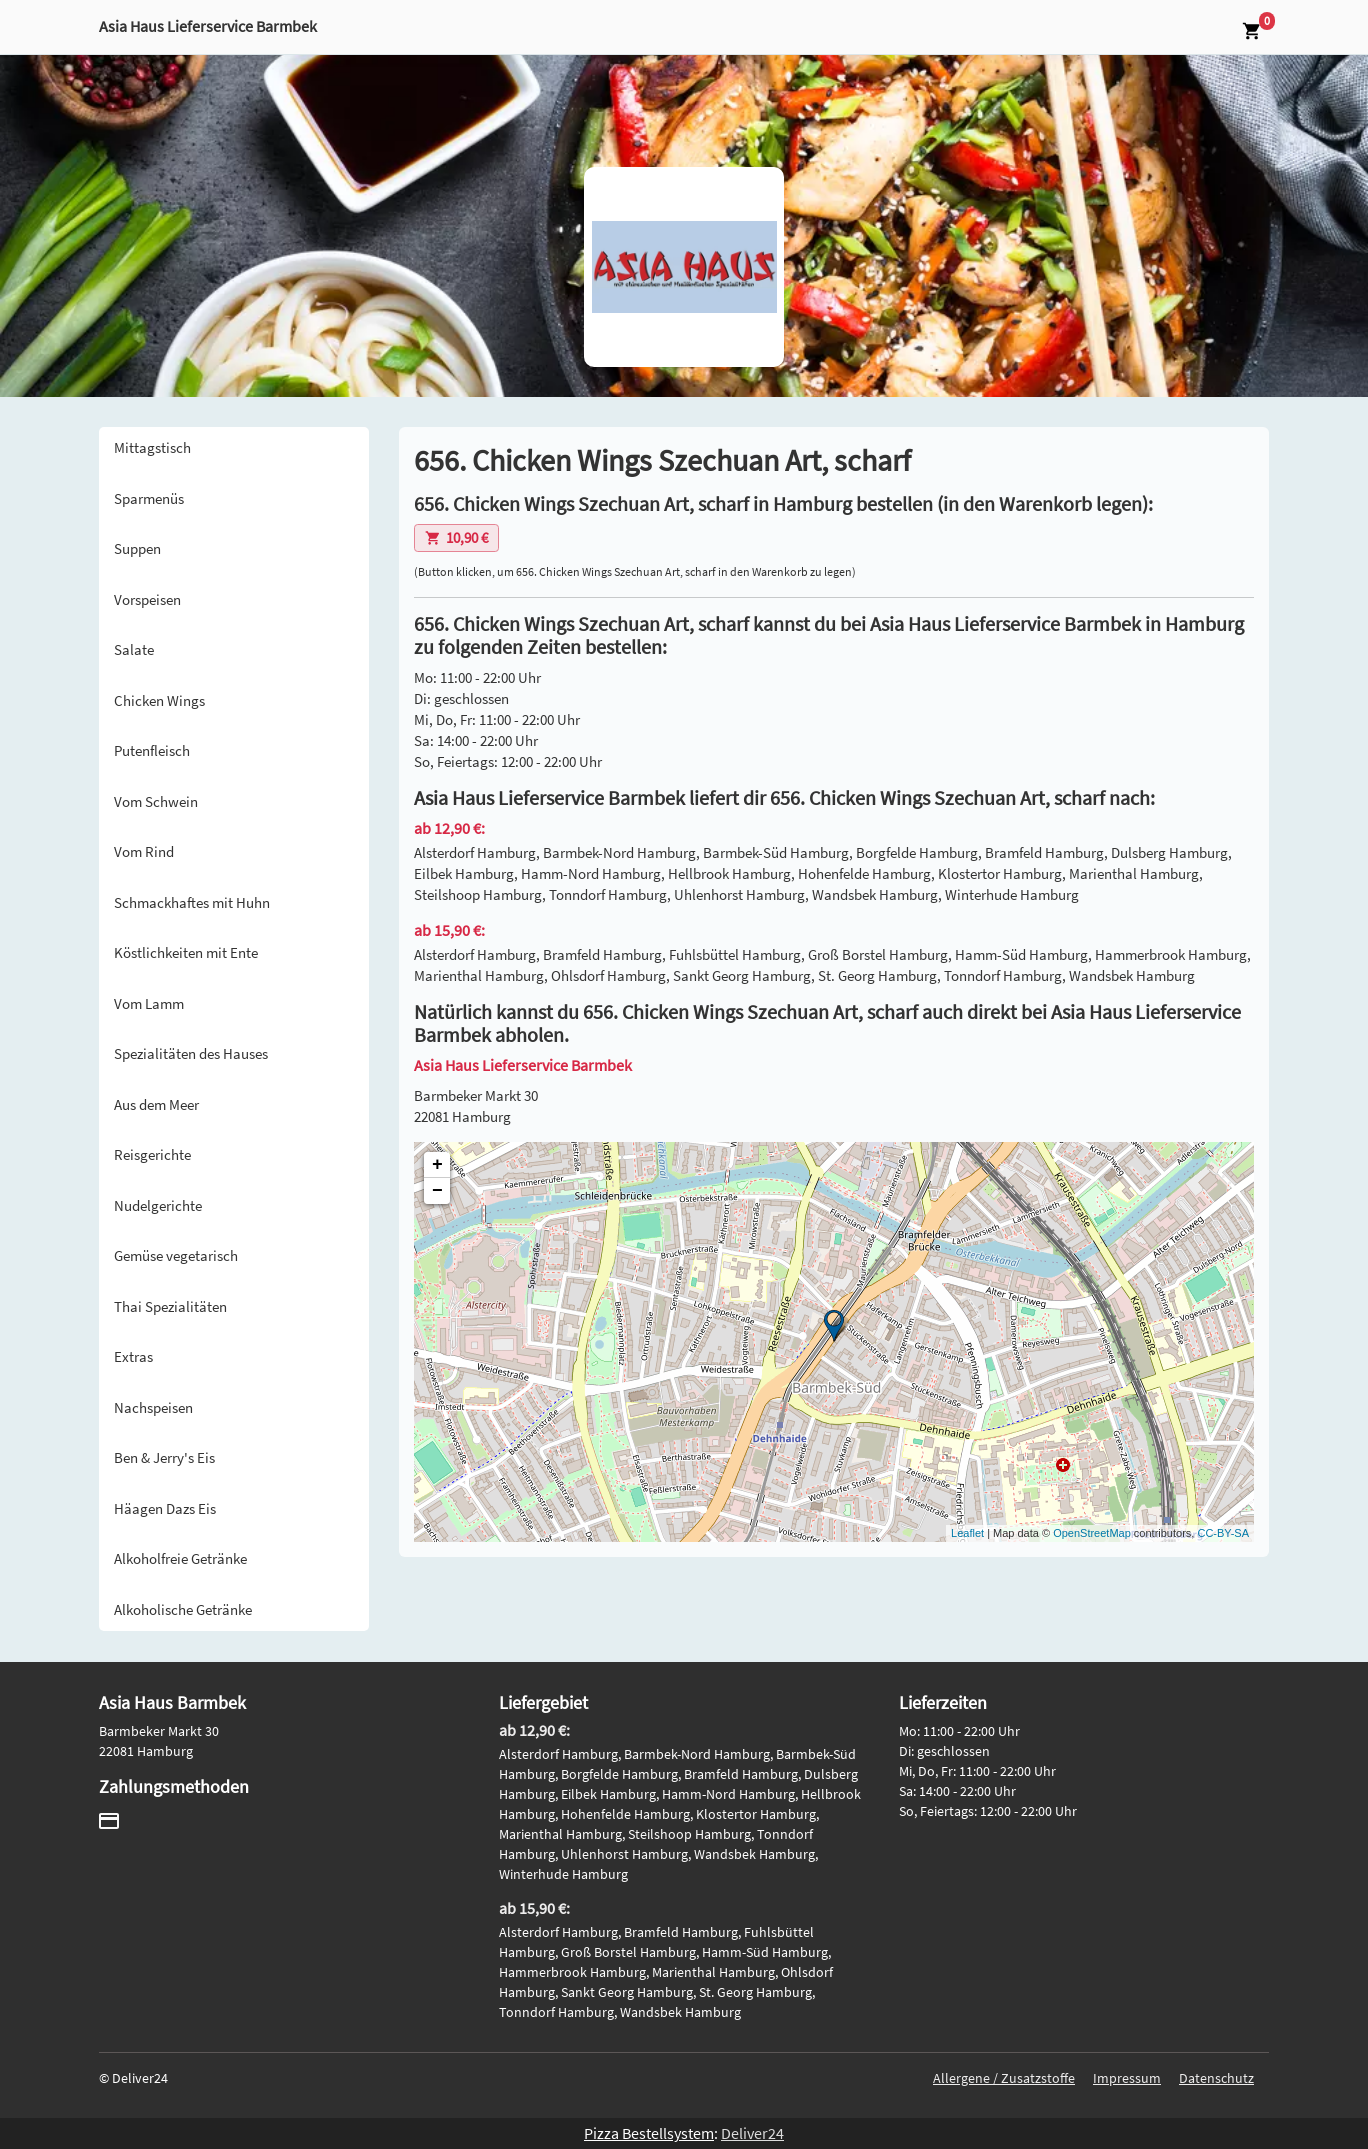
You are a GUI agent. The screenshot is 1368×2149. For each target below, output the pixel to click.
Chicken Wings (159, 700)
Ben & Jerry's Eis (164, 1457)
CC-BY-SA (1223, 1533)
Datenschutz (1216, 2078)
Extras (133, 1356)
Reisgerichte (152, 1154)
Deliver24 (752, 2133)
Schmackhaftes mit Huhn (192, 902)
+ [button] (437, 1165)
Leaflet (967, 1533)
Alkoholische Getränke (183, 1609)
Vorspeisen (147, 599)
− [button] (437, 1191)
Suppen (137, 548)
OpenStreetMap (1092, 1533)
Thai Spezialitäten (170, 1306)
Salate (134, 649)
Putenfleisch (152, 750)
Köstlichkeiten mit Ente (186, 952)
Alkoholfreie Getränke (180, 1558)
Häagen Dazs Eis (165, 1508)
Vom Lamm (149, 1003)
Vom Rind (144, 851)
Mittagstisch (152, 447)
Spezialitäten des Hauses (191, 1053)
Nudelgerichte (158, 1205)
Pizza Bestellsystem (649, 2133)
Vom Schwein (156, 801)
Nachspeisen (153, 1407)
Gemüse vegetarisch (176, 1255)
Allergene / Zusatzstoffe (1004, 2078)
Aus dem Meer (156, 1104)
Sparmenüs (149, 498)
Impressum (1127, 2078)
